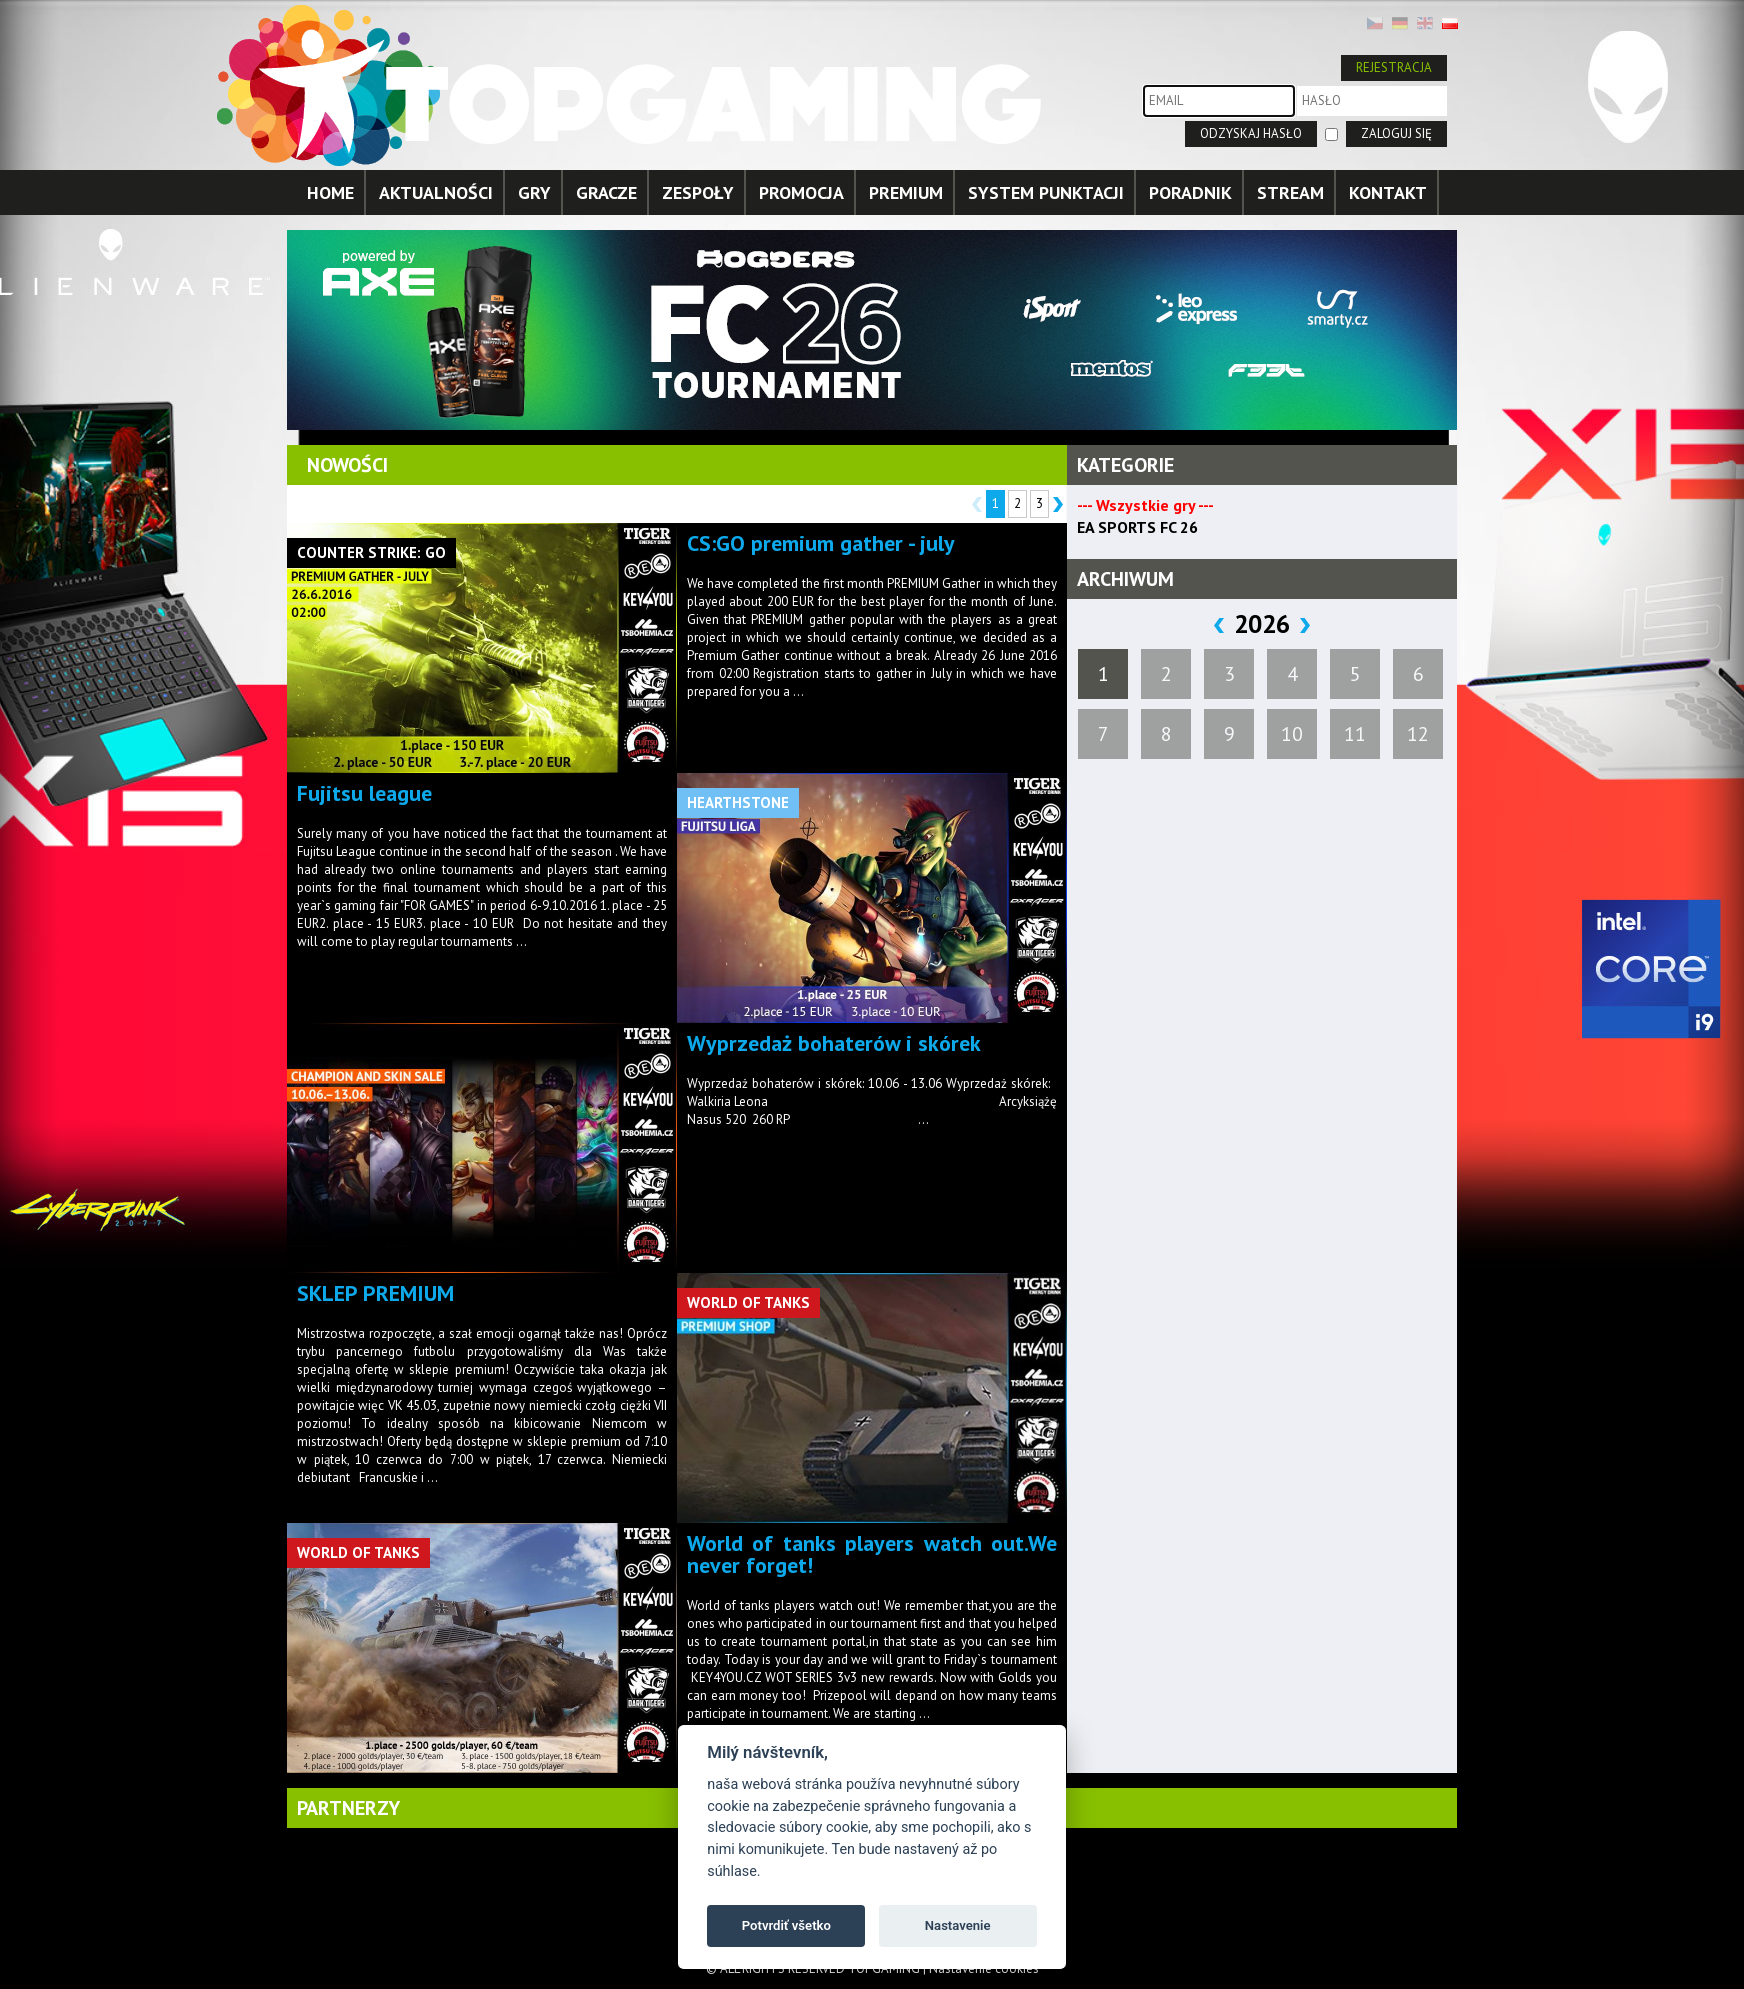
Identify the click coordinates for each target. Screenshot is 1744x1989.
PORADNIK (1190, 192)
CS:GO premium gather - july (821, 543)
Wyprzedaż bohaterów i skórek (834, 1043)
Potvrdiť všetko (786, 1925)
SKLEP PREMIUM (375, 1293)
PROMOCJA (801, 192)
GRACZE (606, 192)
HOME (330, 192)
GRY (534, 192)
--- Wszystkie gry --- (1145, 505)
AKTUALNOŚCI (436, 192)
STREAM (1290, 192)
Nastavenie (958, 1925)
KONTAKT (1388, 192)
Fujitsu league (364, 793)
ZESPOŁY (698, 192)
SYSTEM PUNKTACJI (1046, 192)
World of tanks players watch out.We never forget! (872, 1554)
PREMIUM (906, 192)
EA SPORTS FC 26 (1137, 527)
